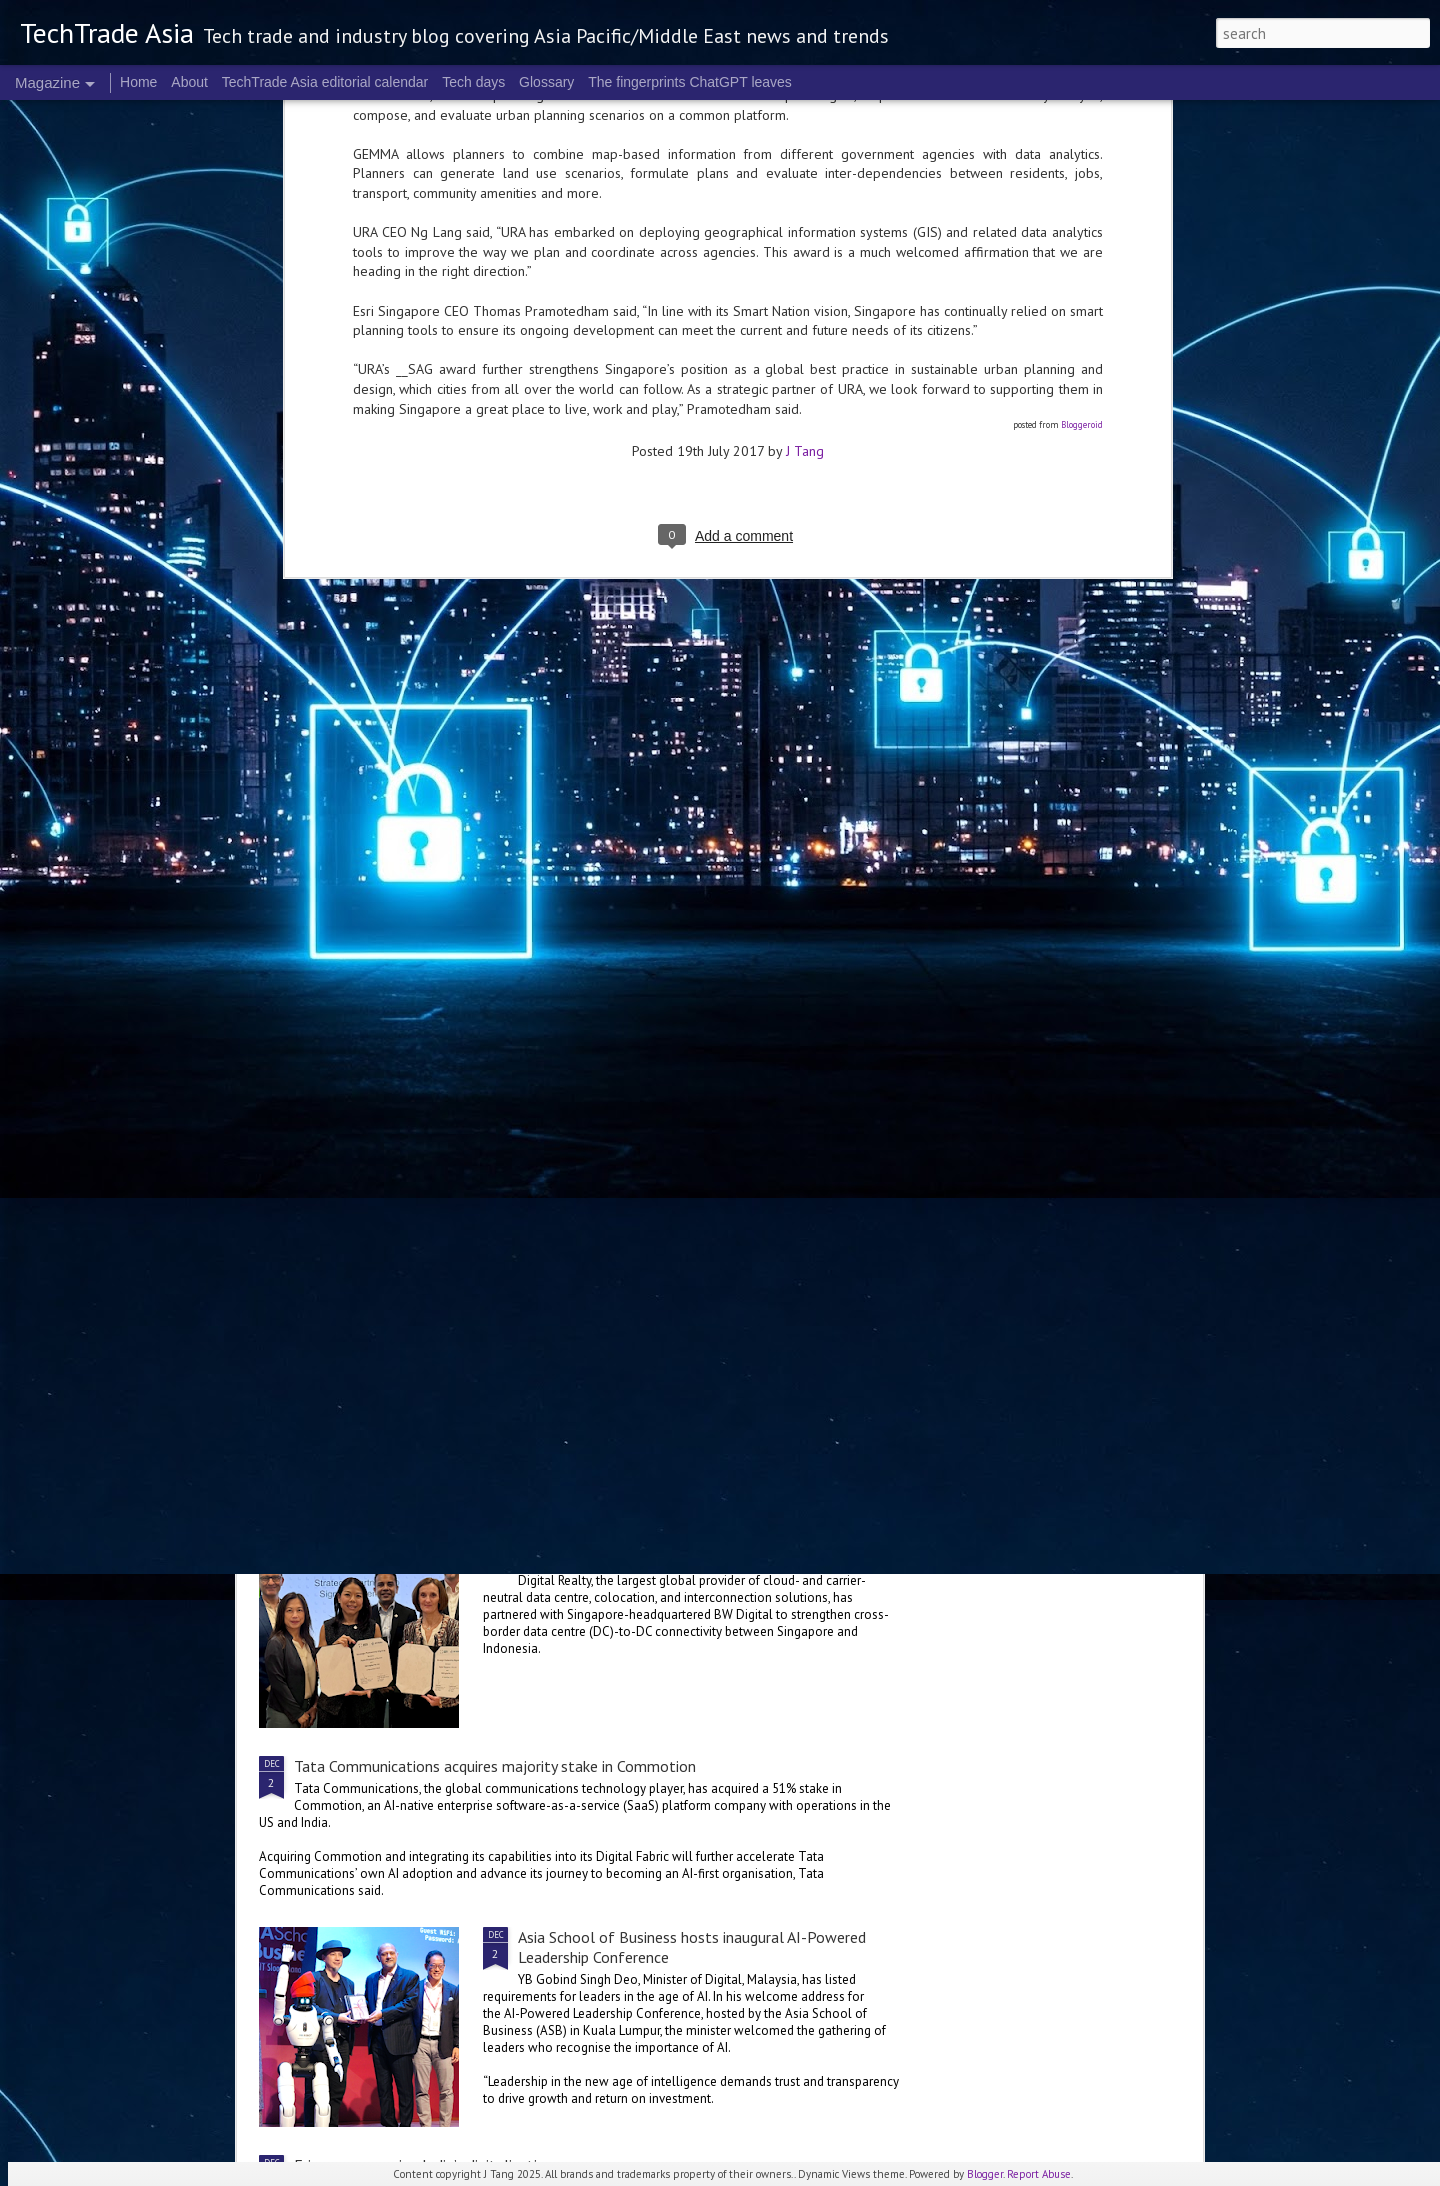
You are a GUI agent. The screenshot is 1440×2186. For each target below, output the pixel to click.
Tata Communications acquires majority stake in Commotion (495, 1766)
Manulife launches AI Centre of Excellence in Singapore (702, 1310)
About (189, 82)
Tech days (473, 82)
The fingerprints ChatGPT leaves (690, 82)
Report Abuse (1039, 2174)
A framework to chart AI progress (629, 1082)
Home (138, 82)
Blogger (985, 2174)
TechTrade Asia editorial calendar (325, 82)
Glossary (546, 82)
